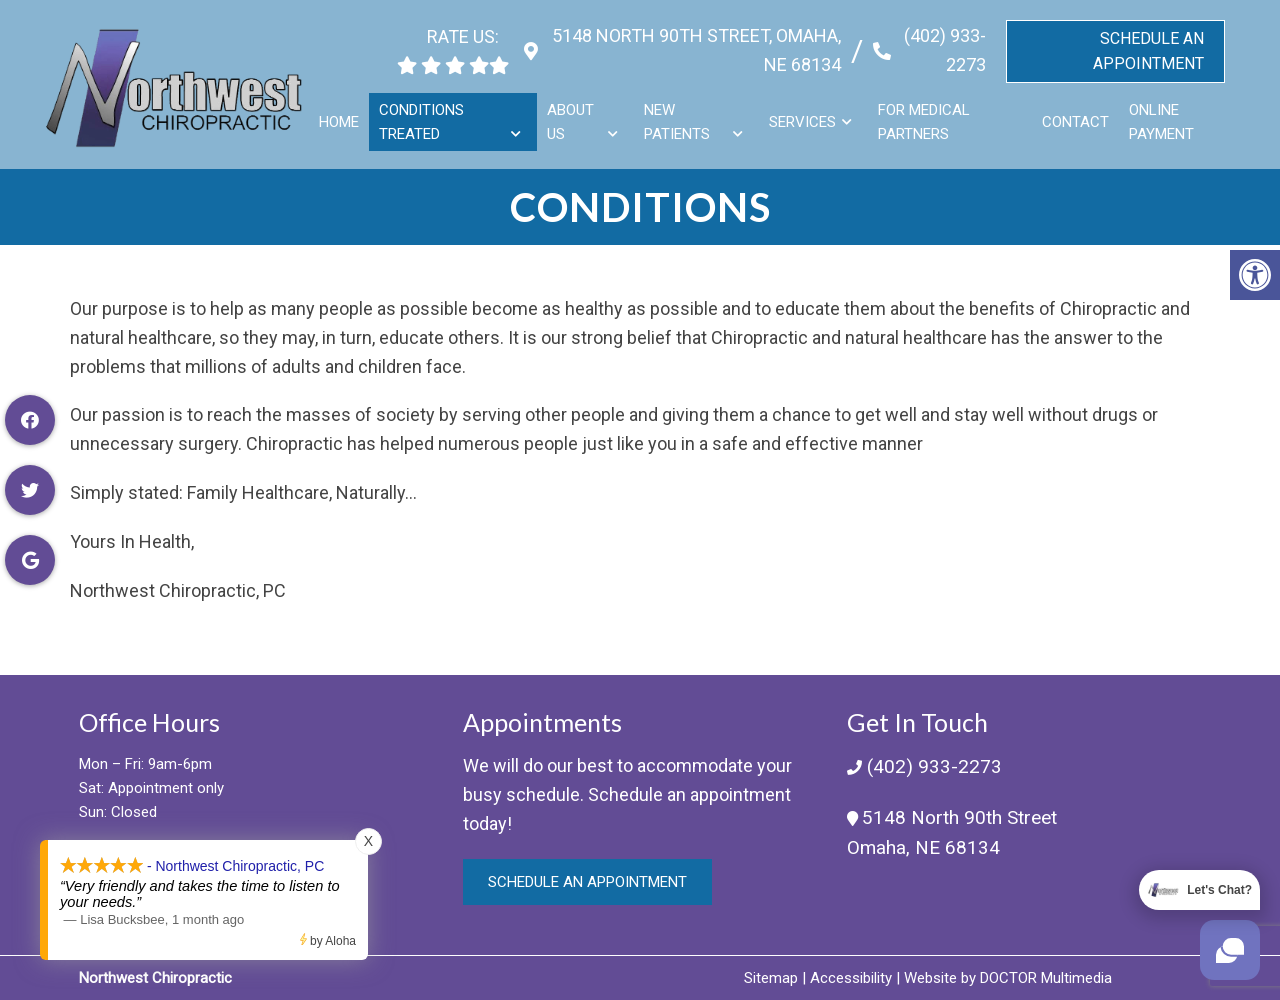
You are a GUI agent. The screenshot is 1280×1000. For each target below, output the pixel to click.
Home (343, 114)
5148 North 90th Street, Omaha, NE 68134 (690, 43)
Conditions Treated (425, 114)
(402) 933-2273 (942, 43)
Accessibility (851, 978)
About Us (573, 114)
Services (803, 114)
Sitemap (771, 978)
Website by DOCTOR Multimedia (1008, 978)
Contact (1075, 114)
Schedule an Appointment (587, 882)
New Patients (679, 114)
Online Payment (1161, 114)
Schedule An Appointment (1148, 43)
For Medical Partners (925, 114)
